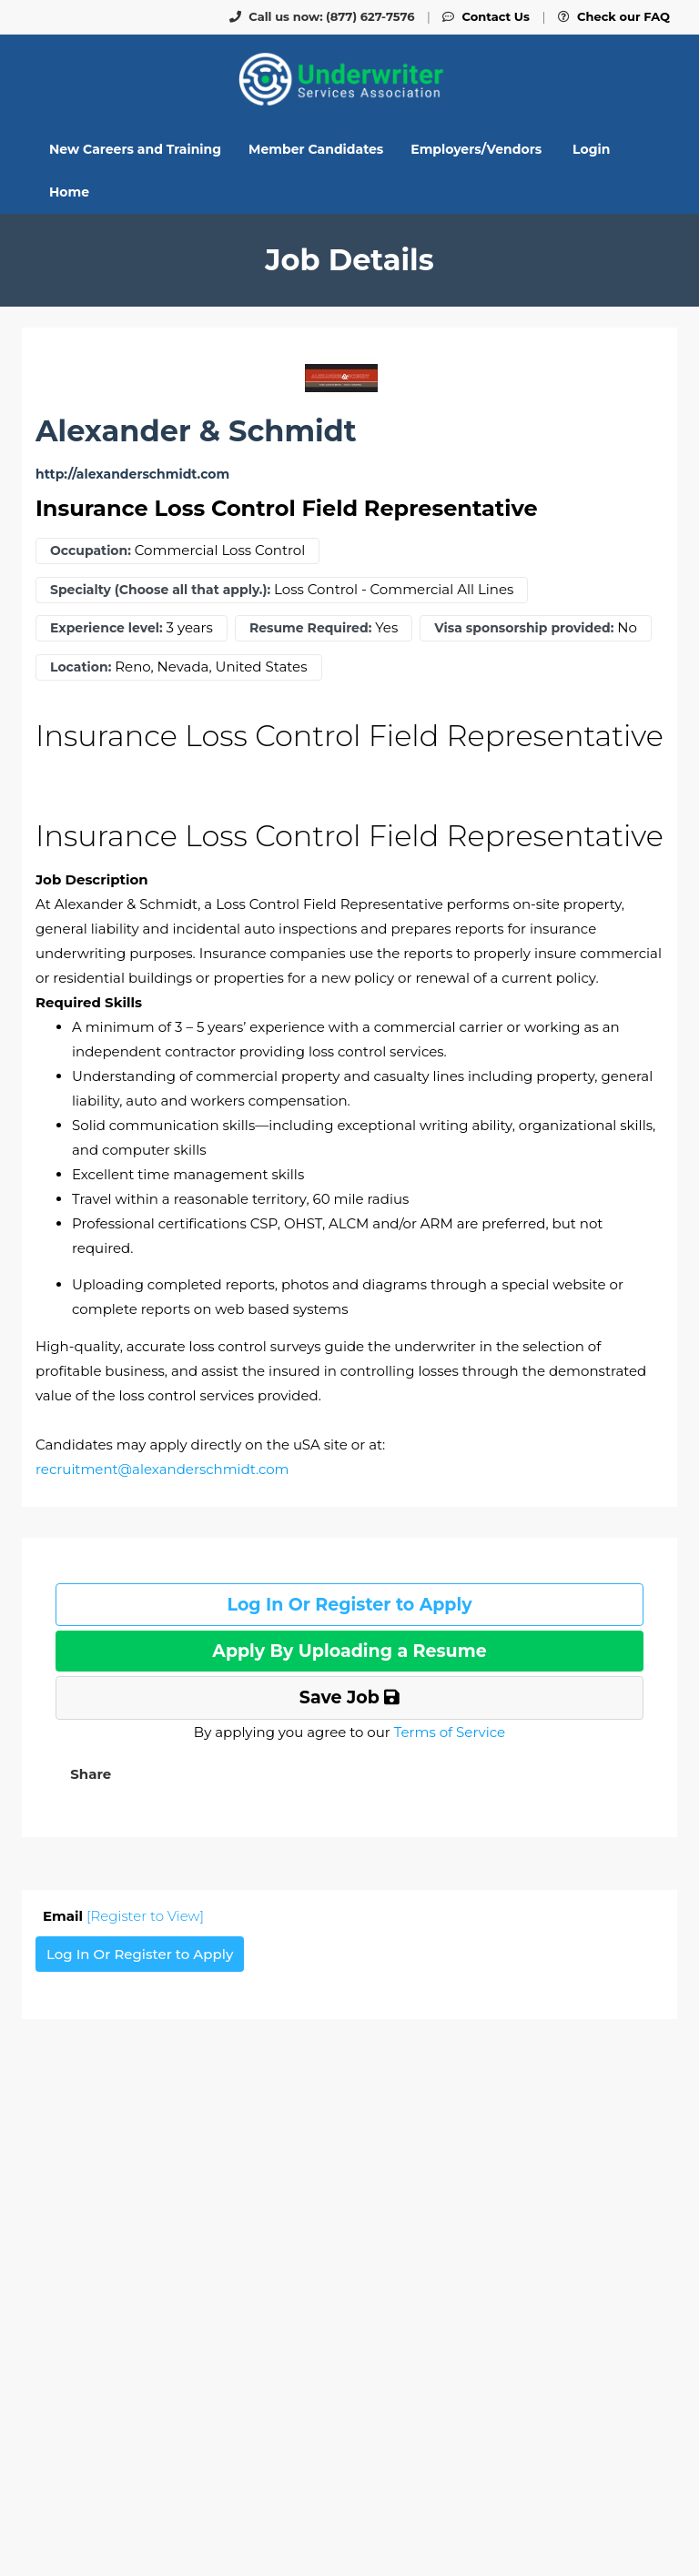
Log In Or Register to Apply (349, 1604)
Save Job (349, 1697)
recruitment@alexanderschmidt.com (162, 1469)
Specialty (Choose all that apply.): (160, 590)
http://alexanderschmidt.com (132, 474)
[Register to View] (145, 1915)
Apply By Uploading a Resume (349, 1651)
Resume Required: (310, 628)
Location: (80, 667)
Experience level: (106, 628)
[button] (89, 1774)
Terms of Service (449, 1732)
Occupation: (90, 551)
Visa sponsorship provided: (523, 628)
